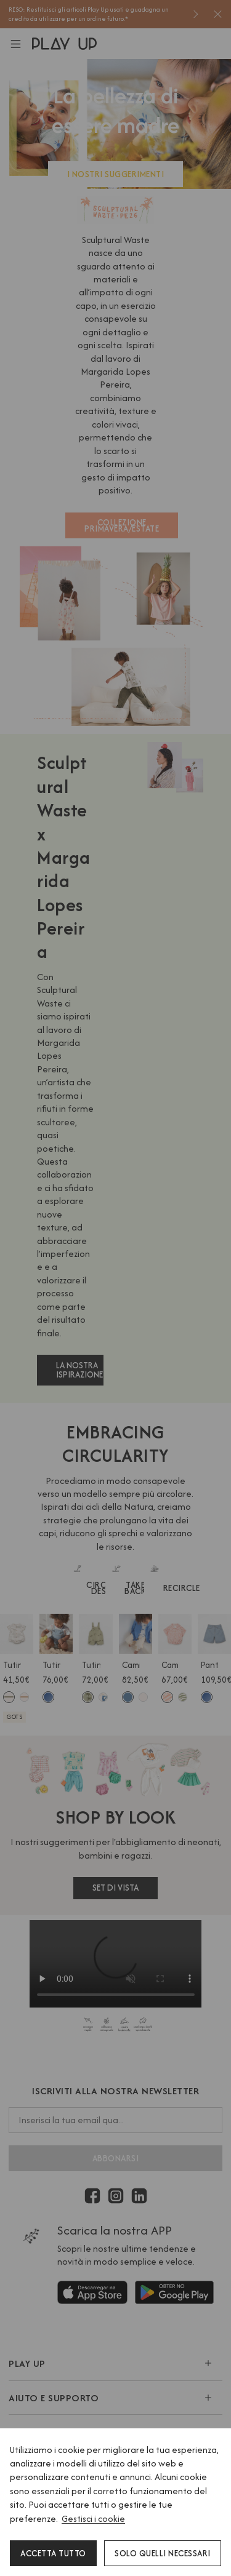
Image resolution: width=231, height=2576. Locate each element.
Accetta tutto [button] (53, 2553)
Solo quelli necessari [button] (163, 2553)
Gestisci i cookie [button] (93, 2518)
